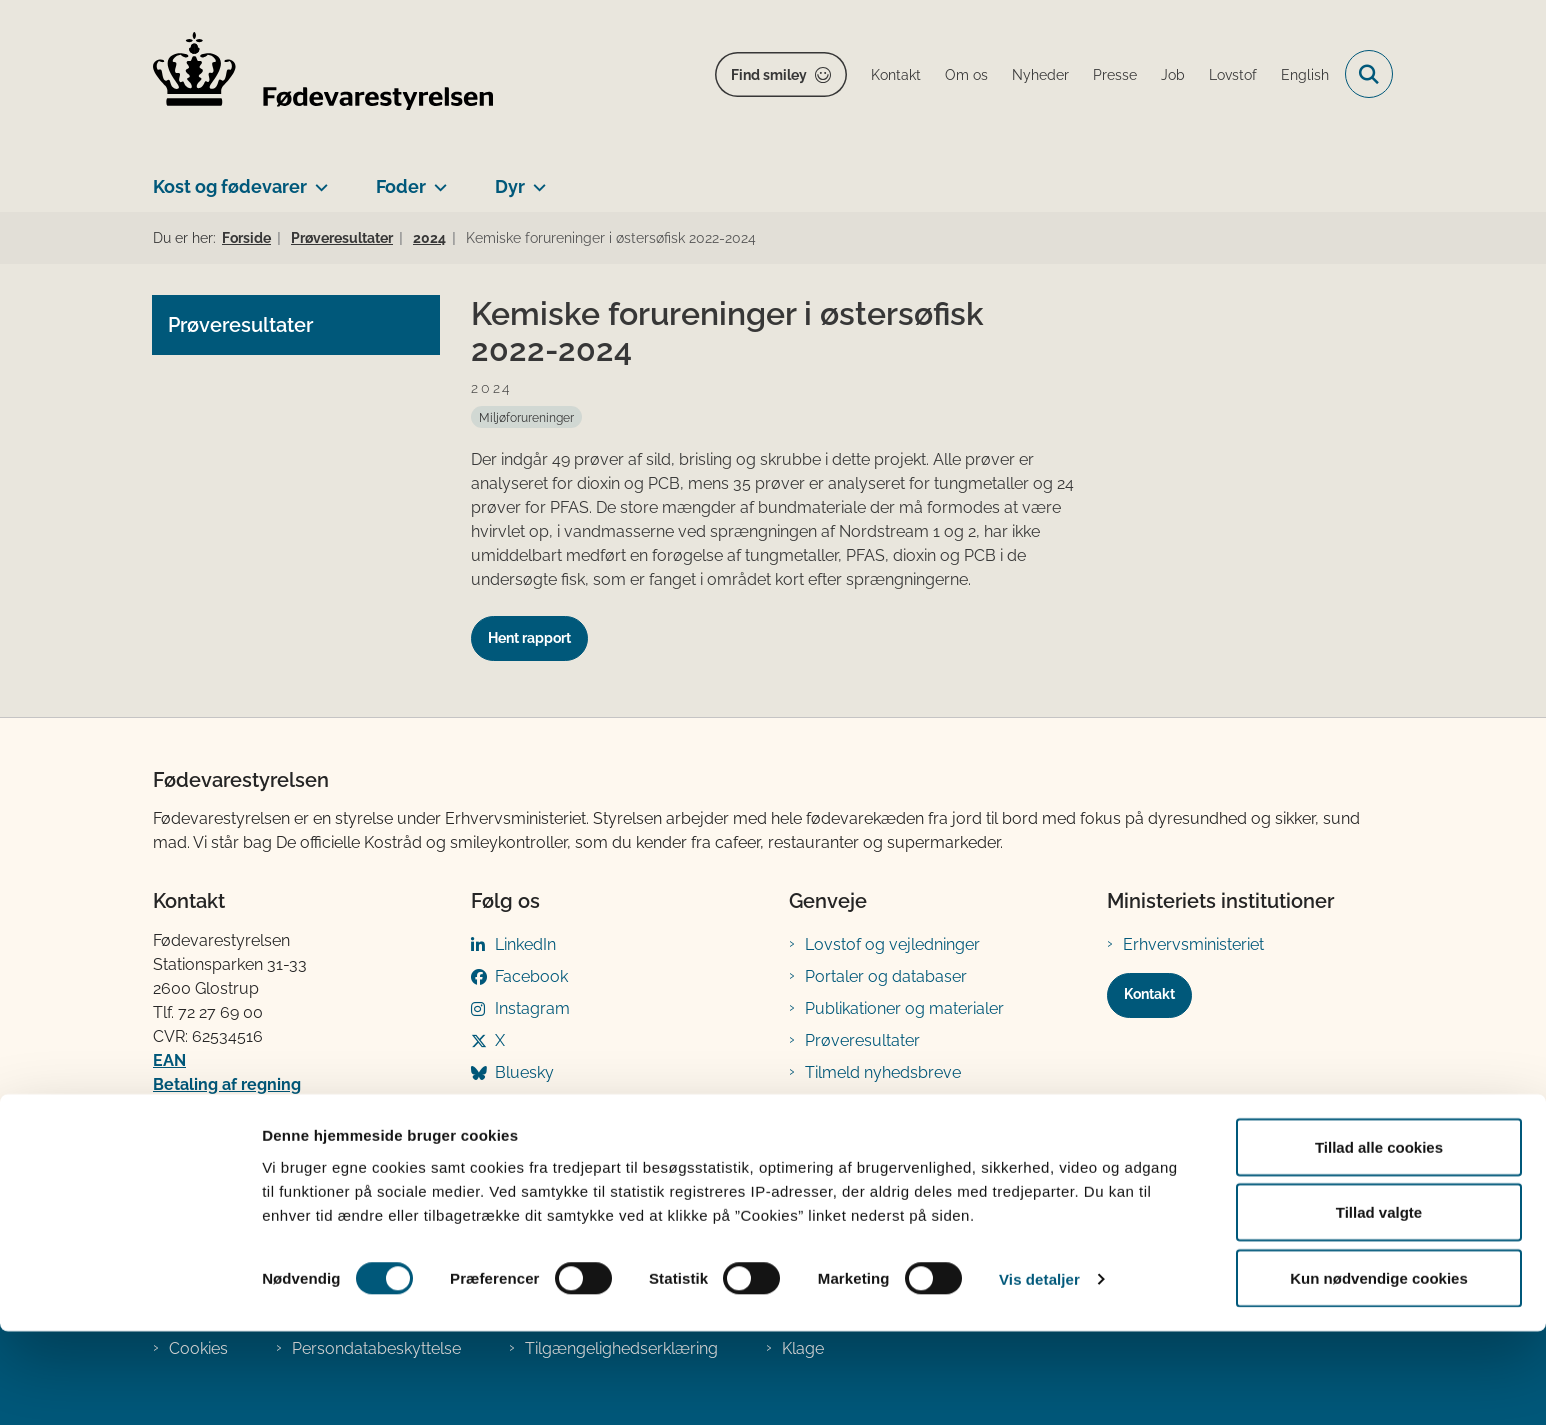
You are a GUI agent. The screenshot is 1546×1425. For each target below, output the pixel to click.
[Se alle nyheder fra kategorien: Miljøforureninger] (526, 417)
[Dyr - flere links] (535, 179)
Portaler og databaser (886, 976)
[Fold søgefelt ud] (1369, 74)
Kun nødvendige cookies (1379, 1371)
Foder (401, 186)
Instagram (532, 1008)
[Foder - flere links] (436, 179)
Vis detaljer (1039, 1373)
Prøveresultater (862, 1040)
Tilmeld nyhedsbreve (883, 1072)
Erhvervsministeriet (1193, 944)
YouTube (528, 1104)
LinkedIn (525, 944)
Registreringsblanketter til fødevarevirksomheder (898, 1116)
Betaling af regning (227, 1084)
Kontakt (1149, 994)
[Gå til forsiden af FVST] (323, 74)
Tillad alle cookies (1379, 1240)
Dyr (510, 186)
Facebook (531, 976)
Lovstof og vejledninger (892, 944)
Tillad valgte (1379, 1306)
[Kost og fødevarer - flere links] (317, 179)
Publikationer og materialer (904, 1008)
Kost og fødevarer (230, 186)
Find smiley (769, 75)
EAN (169, 1060)
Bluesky (524, 1072)
